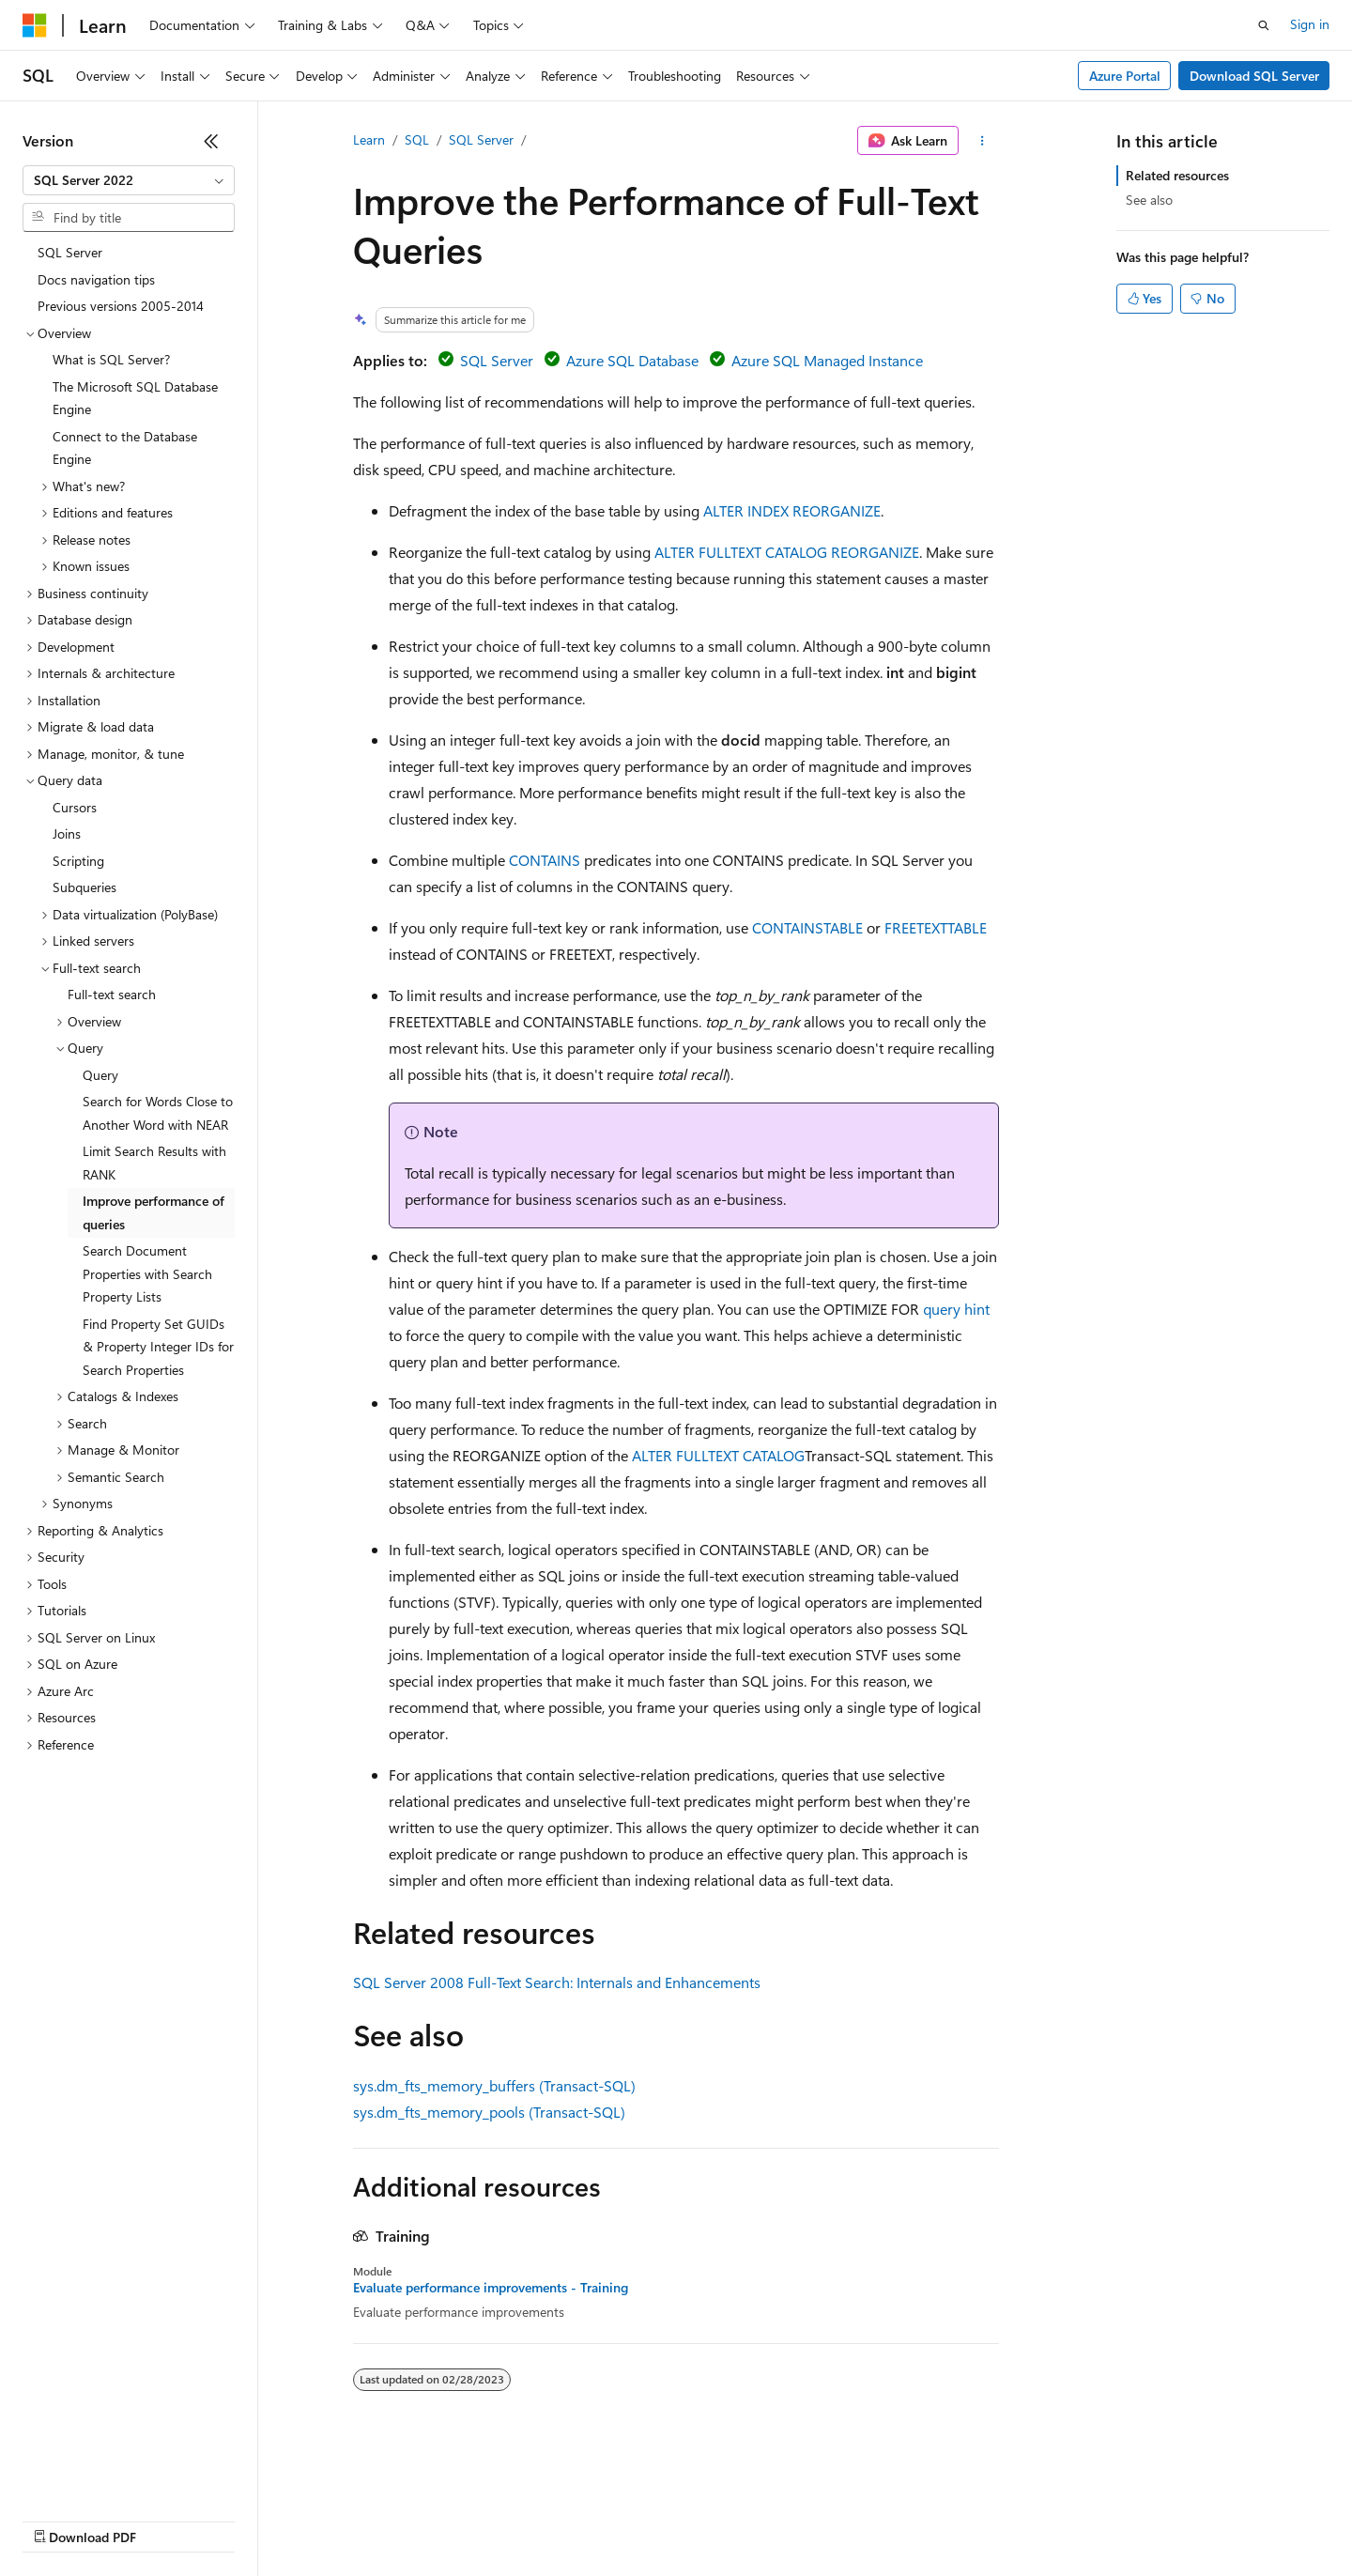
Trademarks (778, 2519)
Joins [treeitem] (67, 833)
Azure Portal (1124, 76)
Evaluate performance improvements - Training (490, 2287)
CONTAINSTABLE (807, 927)
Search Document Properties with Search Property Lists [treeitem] (147, 1273)
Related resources (1177, 175)
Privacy (410, 2519)
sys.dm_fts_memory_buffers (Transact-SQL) (494, 2085)
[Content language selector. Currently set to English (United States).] (108, 2475)
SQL (417, 139)
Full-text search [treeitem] (112, 994)
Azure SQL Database (632, 360)
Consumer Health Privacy (539, 2519)
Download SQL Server (1254, 76)
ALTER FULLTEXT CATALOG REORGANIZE (786, 552)
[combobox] (129, 180)
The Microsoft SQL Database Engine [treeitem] (135, 398)
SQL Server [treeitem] (70, 252)
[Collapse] (211, 141)
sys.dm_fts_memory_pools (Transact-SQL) (489, 2111)
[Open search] (1264, 25)
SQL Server (481, 139)
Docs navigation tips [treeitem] (96, 279)
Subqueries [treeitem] (84, 887)
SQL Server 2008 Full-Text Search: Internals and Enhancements (556, 1982)
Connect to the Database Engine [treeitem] (125, 448)
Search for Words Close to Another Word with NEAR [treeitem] (158, 1113)
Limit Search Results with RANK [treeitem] (154, 1162)
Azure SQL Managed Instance (827, 360)
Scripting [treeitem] (78, 861)
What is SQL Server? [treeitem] (111, 359)
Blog (256, 2519)
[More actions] (982, 141)
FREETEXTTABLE (935, 927)
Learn (369, 139)
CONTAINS (544, 860)
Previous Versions (170, 2519)
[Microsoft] (35, 25)
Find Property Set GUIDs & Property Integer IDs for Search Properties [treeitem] (158, 1347)
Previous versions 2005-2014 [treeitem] (121, 306)
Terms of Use (686, 2519)
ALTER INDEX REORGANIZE (792, 510)
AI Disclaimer (60, 2519)
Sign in (1309, 24)
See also (1149, 199)
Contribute (336, 2519)
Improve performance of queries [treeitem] (153, 1212)
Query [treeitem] (100, 1075)
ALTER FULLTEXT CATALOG (718, 1455)
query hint (956, 1309)
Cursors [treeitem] (75, 807)
